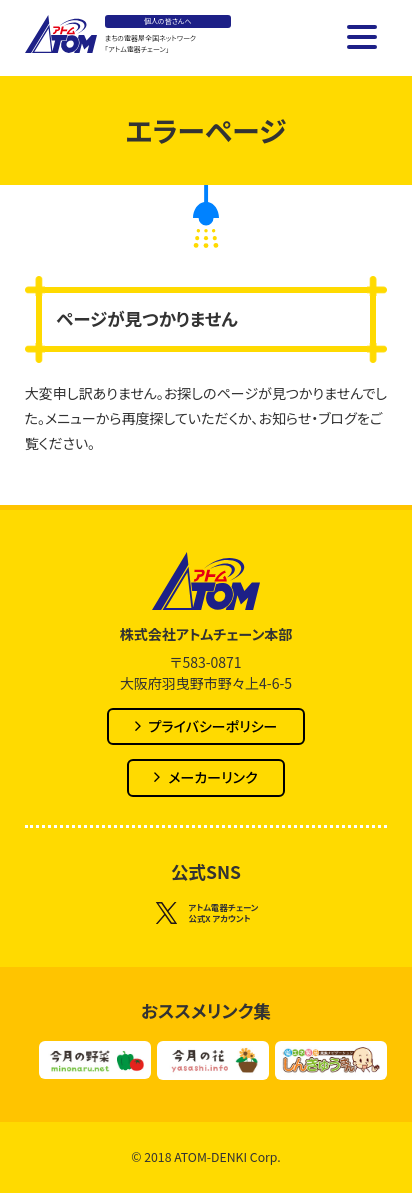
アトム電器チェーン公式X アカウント (206, 914)
